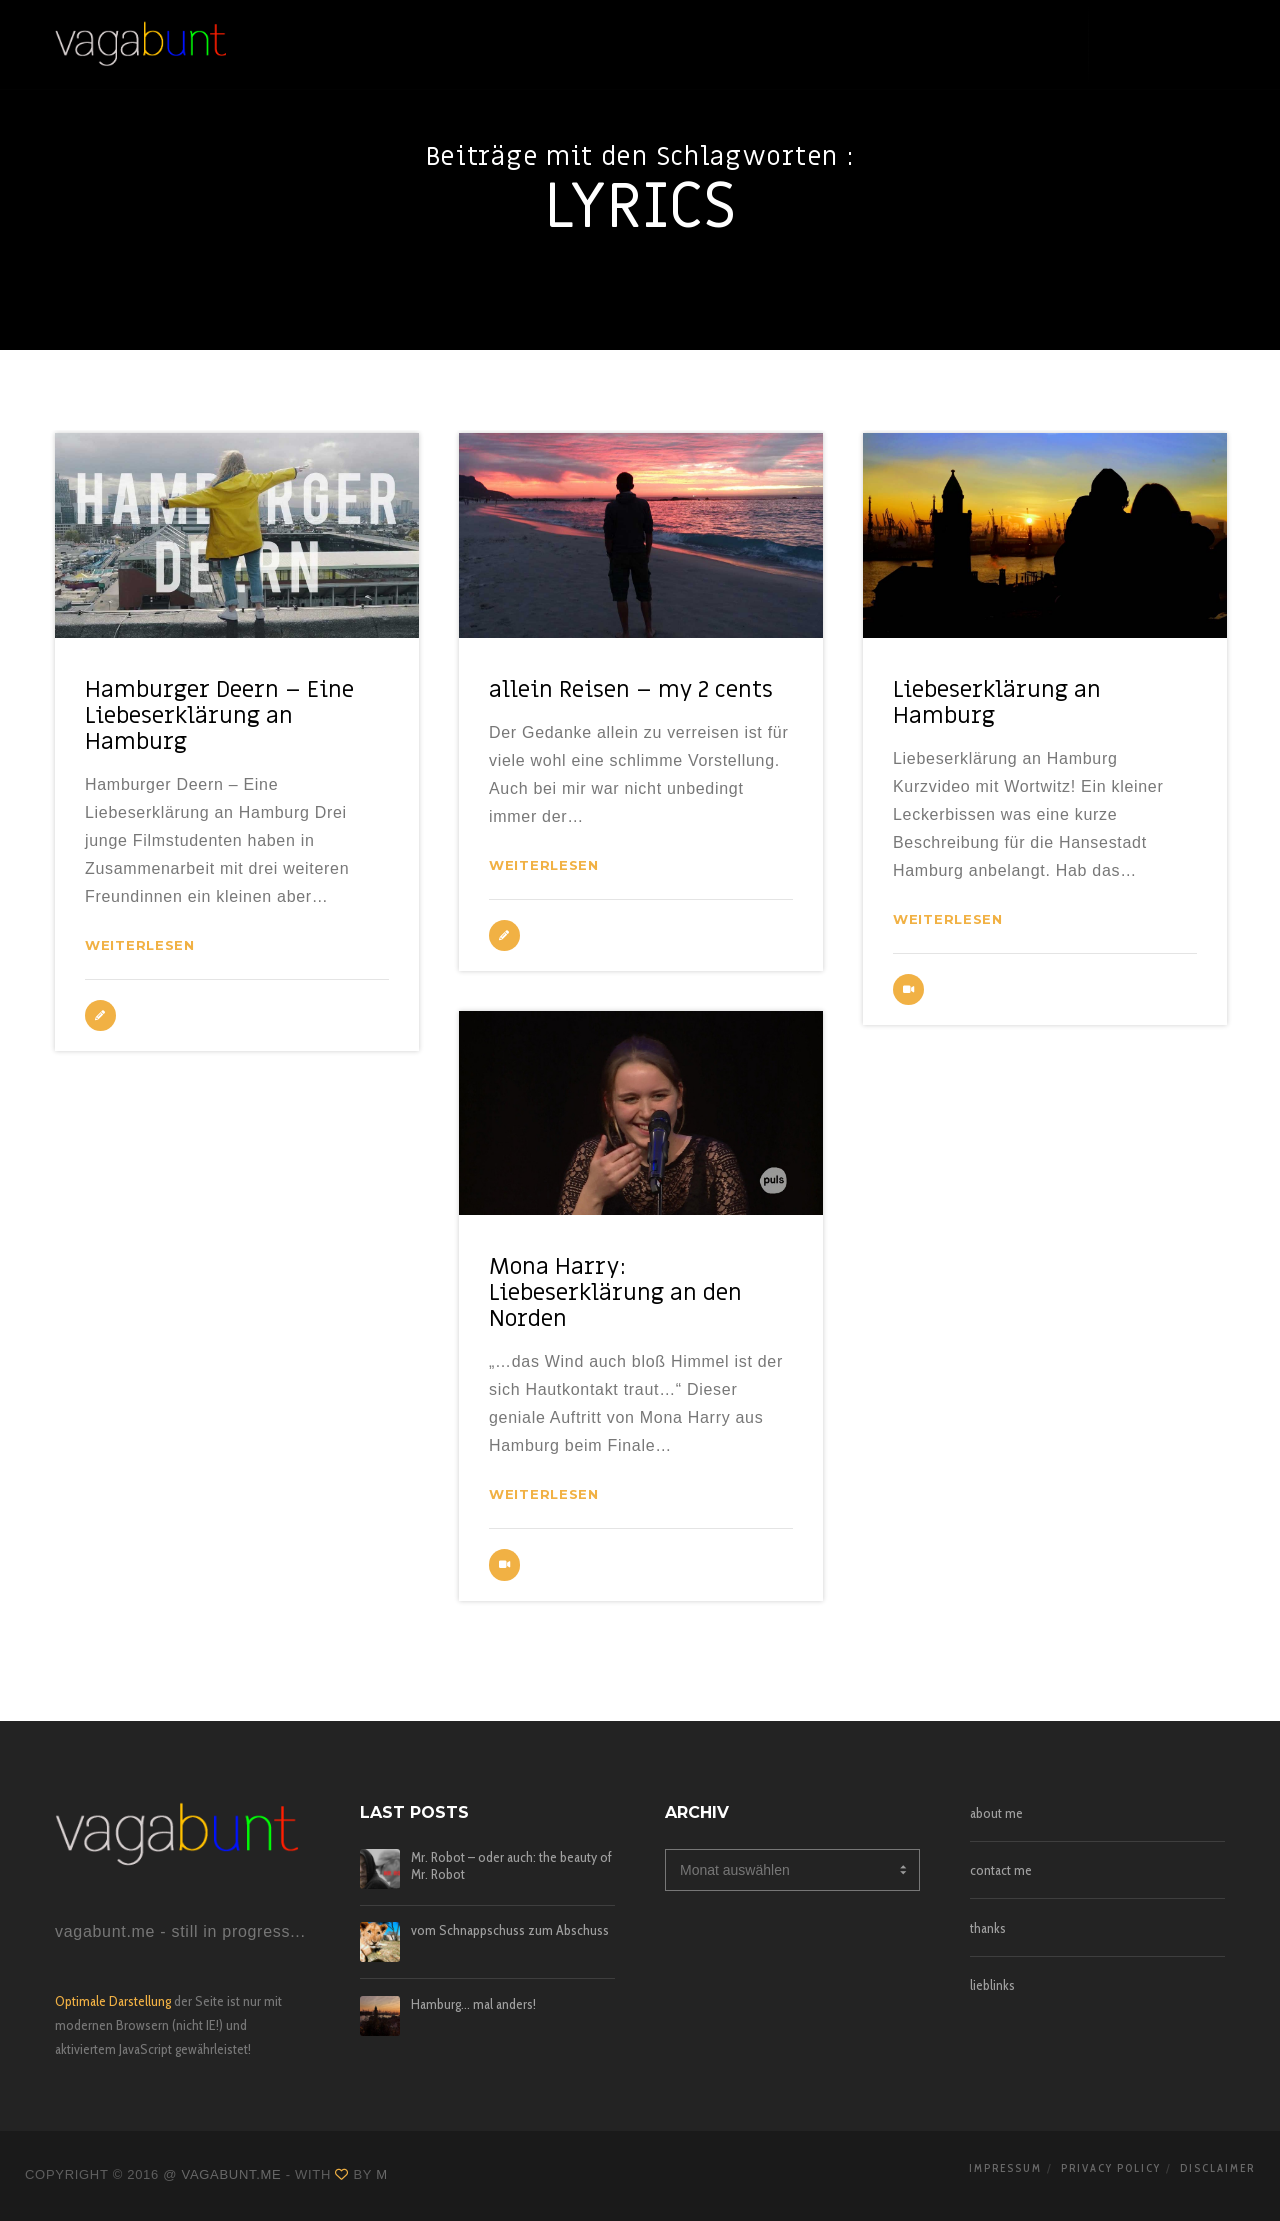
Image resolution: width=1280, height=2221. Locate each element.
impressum (1005, 2168)
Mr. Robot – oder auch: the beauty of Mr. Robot (511, 1866)
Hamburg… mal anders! (473, 2004)
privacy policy (1111, 2168)
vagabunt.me (232, 2174)
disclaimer (1217, 2168)
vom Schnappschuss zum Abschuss (510, 1930)
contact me (1001, 1870)
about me (996, 1813)
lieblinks (992, 1985)
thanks (988, 1928)
